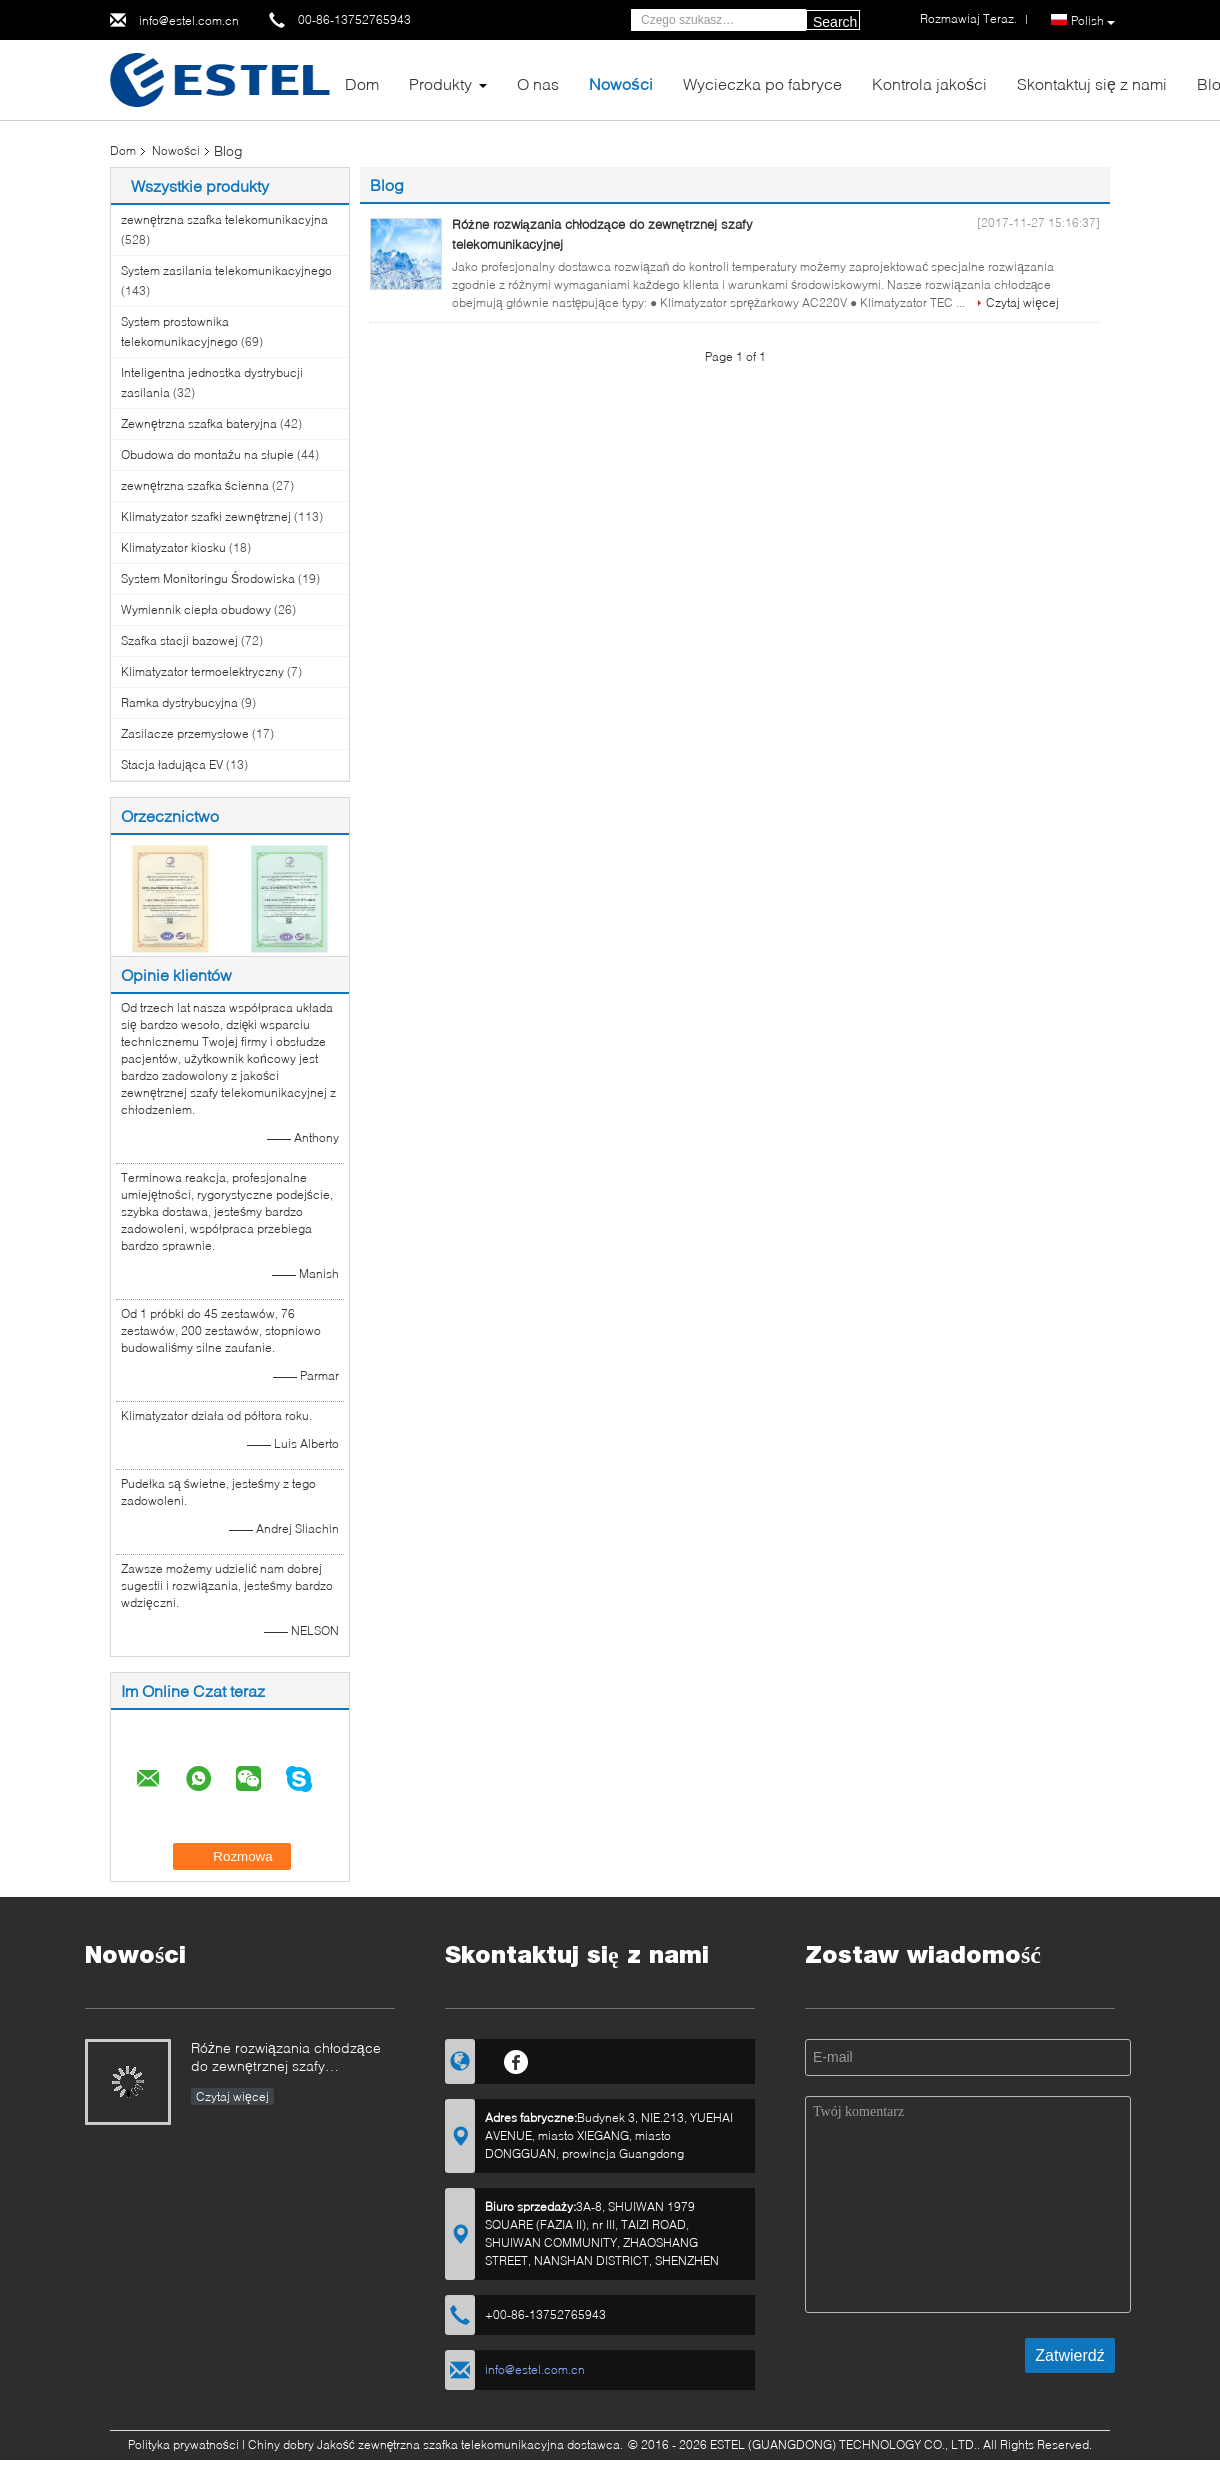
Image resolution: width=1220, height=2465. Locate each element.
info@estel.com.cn (189, 20)
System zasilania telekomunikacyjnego (226, 270)
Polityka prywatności (183, 2444)
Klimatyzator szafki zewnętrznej (206, 516)
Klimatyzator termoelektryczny (202, 671)
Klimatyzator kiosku (173, 547)
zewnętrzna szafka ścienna (195, 485)
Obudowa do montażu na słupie (207, 454)
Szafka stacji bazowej (179, 640)
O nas (538, 83)
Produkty (440, 83)
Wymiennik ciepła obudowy (196, 609)
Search (835, 22)
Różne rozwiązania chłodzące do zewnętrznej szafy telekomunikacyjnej (286, 2058)
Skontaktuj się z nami (1092, 83)
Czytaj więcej (1022, 302)
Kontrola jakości (929, 83)
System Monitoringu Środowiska (208, 578)
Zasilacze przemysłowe (185, 733)
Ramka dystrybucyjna (179, 702)
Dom (362, 83)
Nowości (621, 83)
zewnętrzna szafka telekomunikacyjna (224, 219)
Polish (1093, 21)
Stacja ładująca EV (172, 764)
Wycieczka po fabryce (762, 83)
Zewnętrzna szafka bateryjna (199, 423)
